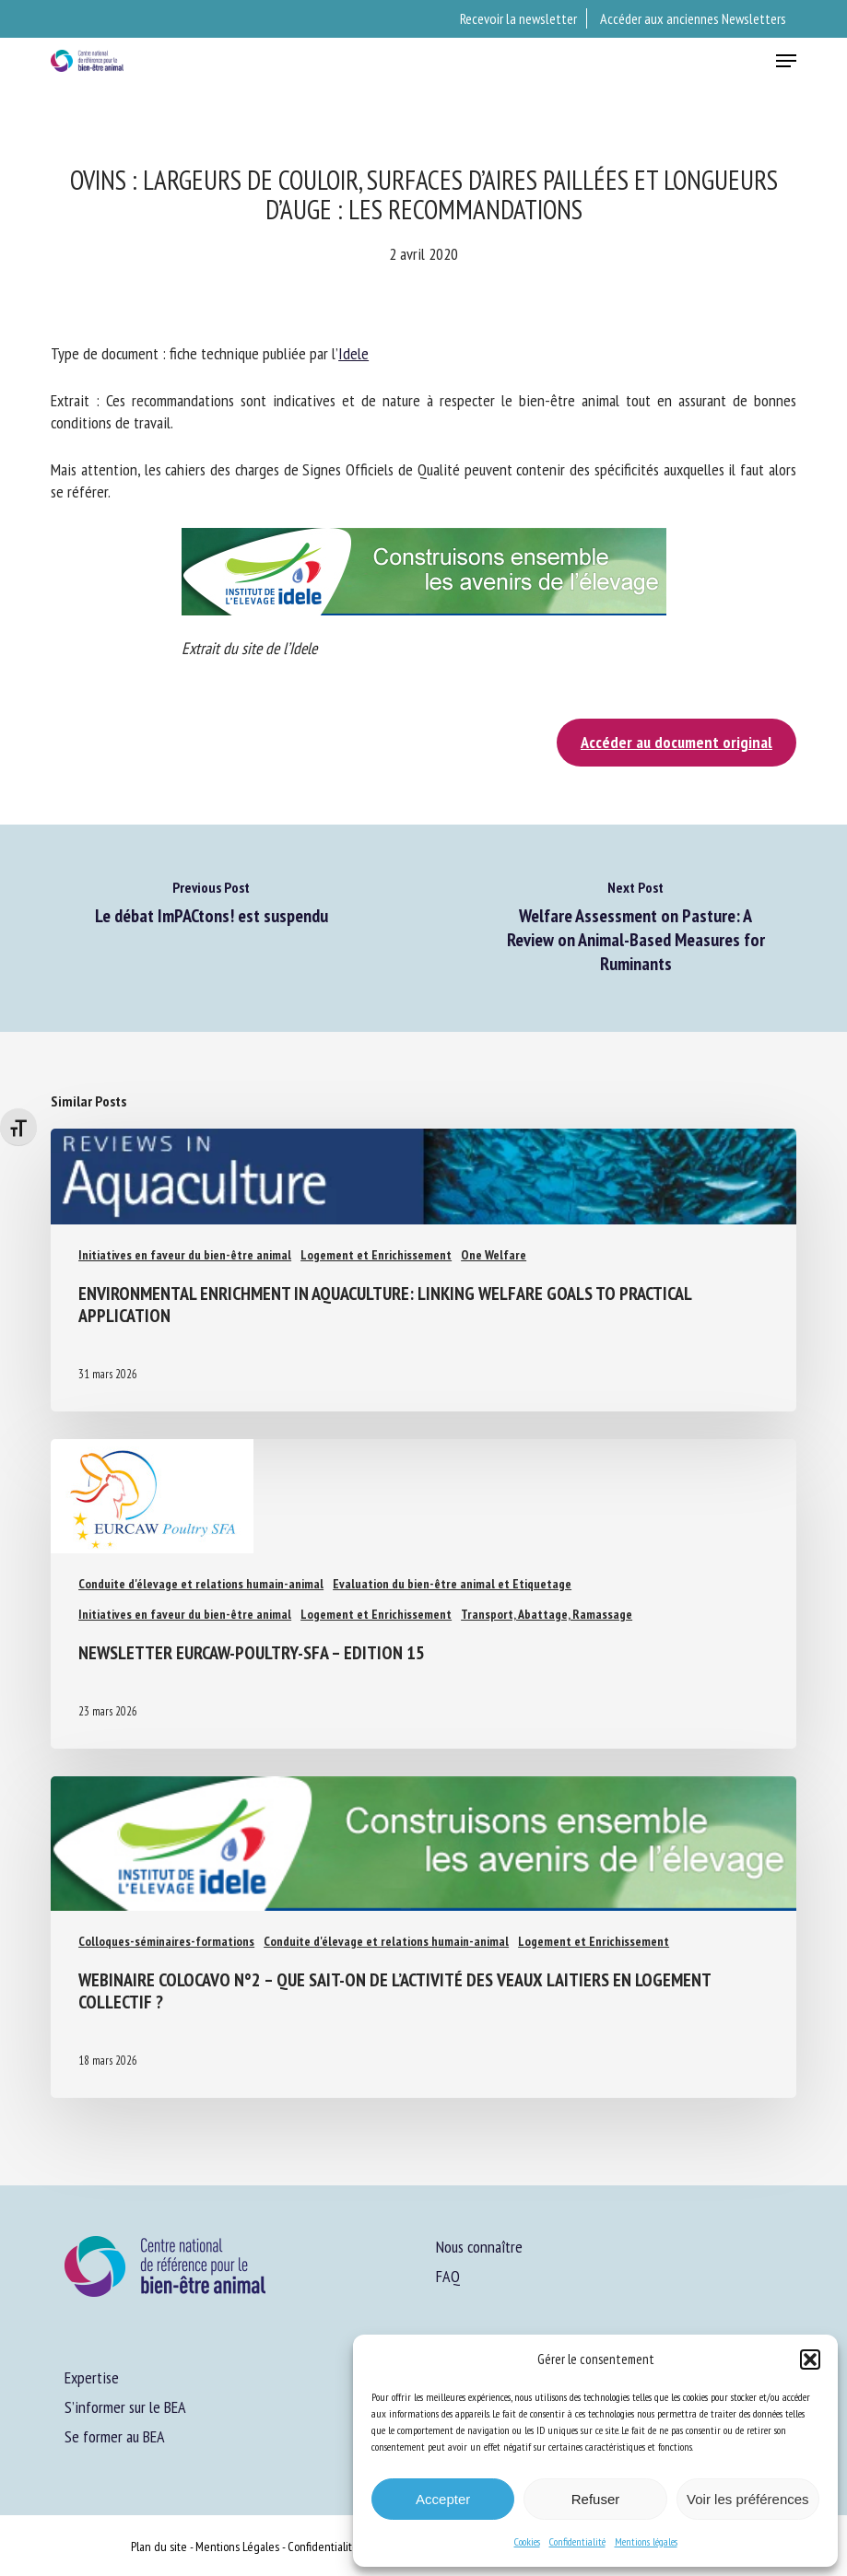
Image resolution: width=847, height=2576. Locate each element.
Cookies (527, 2541)
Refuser (595, 2499)
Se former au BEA (115, 2436)
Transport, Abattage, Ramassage (546, 1614)
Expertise (92, 2377)
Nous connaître (479, 2246)
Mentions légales (646, 2541)
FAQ (448, 2276)
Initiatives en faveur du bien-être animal (184, 1255)
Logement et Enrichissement (376, 1255)
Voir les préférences (748, 2499)
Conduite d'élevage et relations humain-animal (201, 1583)
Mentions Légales (237, 2546)
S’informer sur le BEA (125, 2407)
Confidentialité (577, 2541)
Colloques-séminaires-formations (166, 1941)
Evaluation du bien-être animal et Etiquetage (452, 1583)
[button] (810, 2359)
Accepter (443, 2499)
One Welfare (493, 1255)
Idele (353, 353)
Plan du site (159, 2546)
